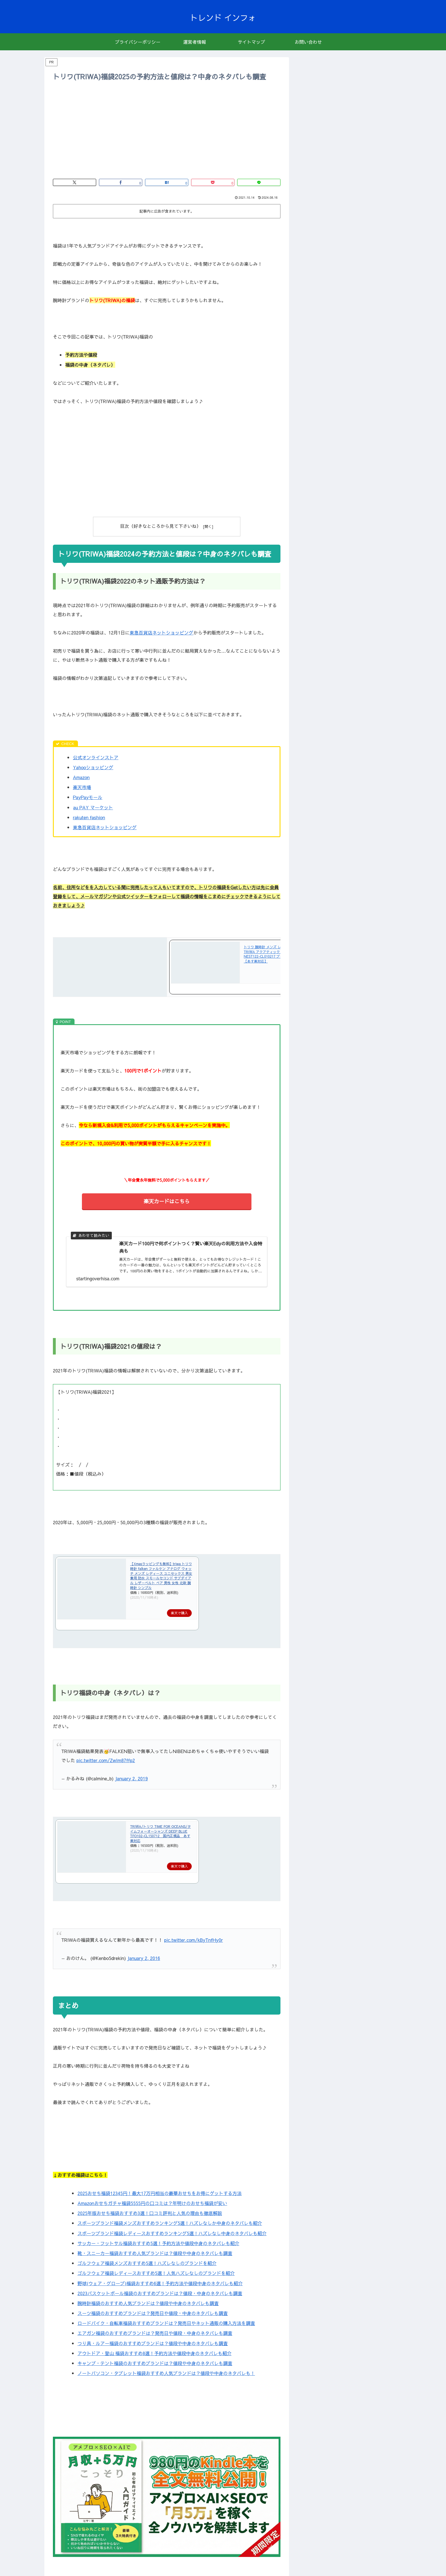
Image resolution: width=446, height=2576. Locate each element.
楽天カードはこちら (167, 1201)
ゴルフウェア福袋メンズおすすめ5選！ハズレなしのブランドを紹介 (146, 2263)
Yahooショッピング (93, 767)
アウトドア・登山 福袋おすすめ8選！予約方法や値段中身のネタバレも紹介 (154, 2352)
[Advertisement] (166, 130)
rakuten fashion (89, 817)
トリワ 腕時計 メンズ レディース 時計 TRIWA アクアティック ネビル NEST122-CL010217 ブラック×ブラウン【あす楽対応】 (274, 954)
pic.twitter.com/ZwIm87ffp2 (106, 1759)
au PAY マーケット (93, 807)
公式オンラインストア (95, 757)
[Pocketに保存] (212, 182)
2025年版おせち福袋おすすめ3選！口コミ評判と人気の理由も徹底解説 (149, 2213)
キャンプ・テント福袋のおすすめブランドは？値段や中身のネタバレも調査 (154, 2362)
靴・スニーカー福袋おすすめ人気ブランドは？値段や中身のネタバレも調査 (154, 2252)
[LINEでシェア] (258, 182)
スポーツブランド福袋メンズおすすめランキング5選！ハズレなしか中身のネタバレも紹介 (169, 2223)
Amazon (81, 777)
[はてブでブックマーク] (166, 182)
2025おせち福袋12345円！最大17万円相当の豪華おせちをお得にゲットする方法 (159, 2192)
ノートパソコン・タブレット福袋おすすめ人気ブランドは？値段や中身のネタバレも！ (166, 2373)
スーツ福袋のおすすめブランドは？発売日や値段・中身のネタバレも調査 (152, 2313)
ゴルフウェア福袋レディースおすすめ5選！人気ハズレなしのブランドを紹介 (156, 2273)
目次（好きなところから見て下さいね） (160, 526)
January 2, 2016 (143, 1957)
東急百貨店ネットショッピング (161, 632)
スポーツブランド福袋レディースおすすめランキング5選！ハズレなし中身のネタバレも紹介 (172, 2232)
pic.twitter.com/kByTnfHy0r (193, 1939)
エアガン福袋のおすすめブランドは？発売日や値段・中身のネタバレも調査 (154, 2333)
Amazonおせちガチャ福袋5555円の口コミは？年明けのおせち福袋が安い (152, 2202)
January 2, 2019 (131, 1778)
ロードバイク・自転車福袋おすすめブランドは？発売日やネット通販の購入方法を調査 (166, 2323)
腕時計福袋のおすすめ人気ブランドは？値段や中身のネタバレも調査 (147, 2302)
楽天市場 (82, 787)
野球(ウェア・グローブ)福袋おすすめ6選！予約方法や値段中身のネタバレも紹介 (160, 2283)
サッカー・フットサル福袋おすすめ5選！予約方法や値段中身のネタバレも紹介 (158, 2242)
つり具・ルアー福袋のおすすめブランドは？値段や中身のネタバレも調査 (152, 2342)
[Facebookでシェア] (120, 182)
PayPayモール (87, 797)
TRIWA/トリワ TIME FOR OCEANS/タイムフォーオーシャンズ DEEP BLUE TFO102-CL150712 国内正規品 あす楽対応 (160, 1833)
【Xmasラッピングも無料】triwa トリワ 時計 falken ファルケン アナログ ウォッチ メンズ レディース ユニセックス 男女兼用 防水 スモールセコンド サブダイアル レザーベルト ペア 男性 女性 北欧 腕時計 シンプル (161, 1575)
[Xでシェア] (74, 182)
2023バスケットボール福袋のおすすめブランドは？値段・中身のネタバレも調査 (159, 2292)
